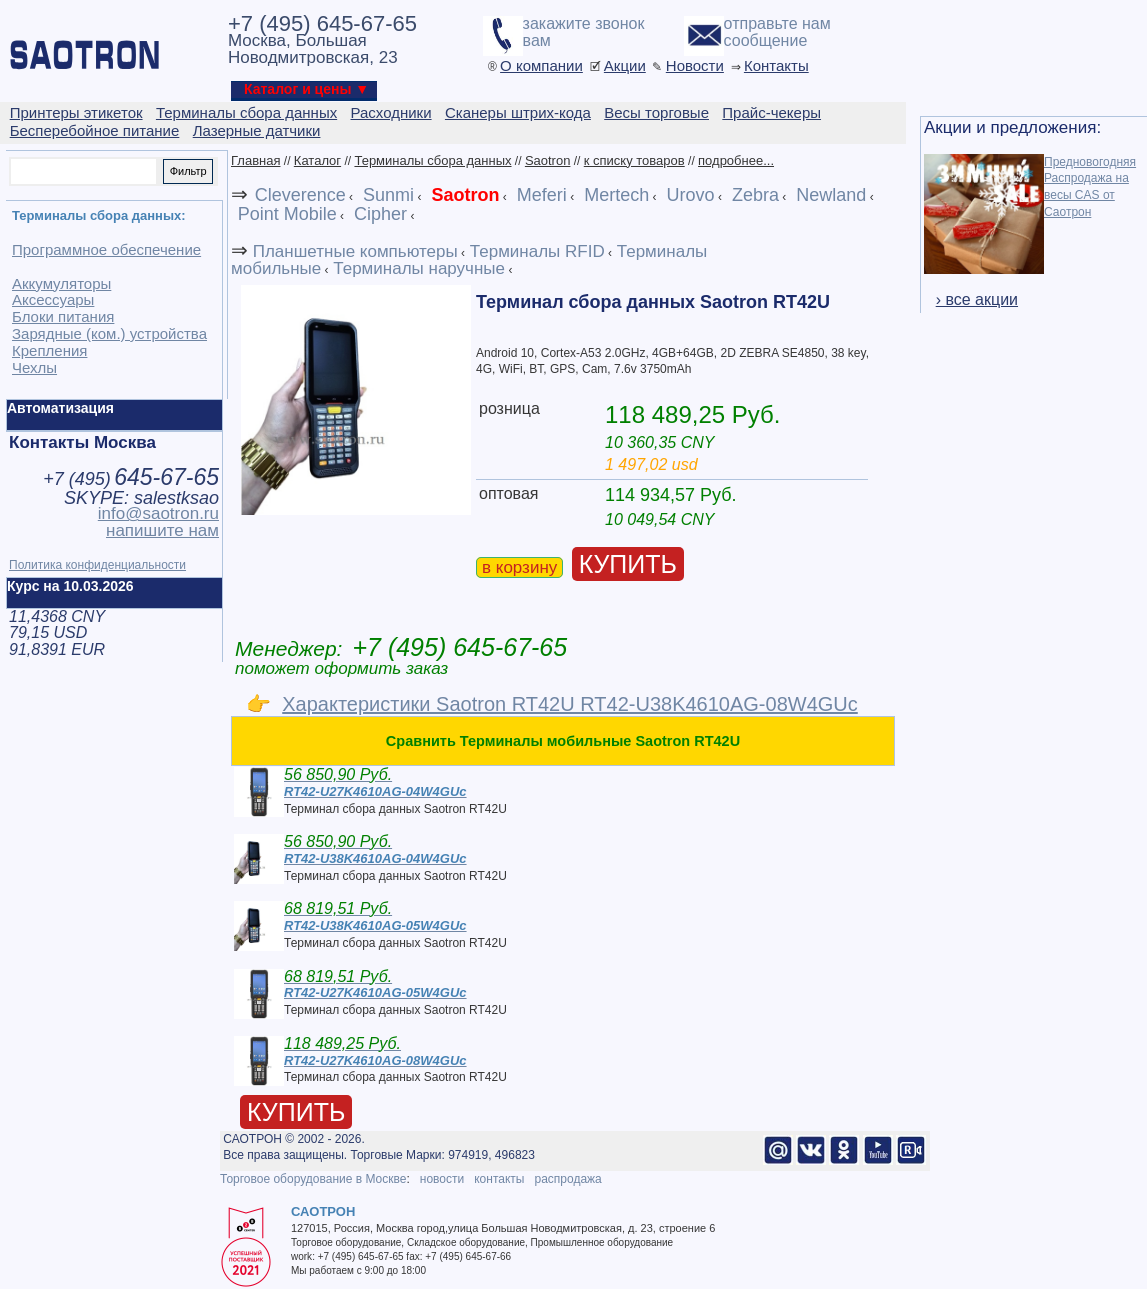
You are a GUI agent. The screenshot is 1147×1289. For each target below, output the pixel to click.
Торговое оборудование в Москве (313, 1179)
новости (442, 1179)
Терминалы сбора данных (432, 160)
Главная (255, 160)
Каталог (317, 160)
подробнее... (736, 160)
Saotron (548, 160)
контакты (499, 1179)
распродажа (567, 1179)
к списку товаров (634, 160)
